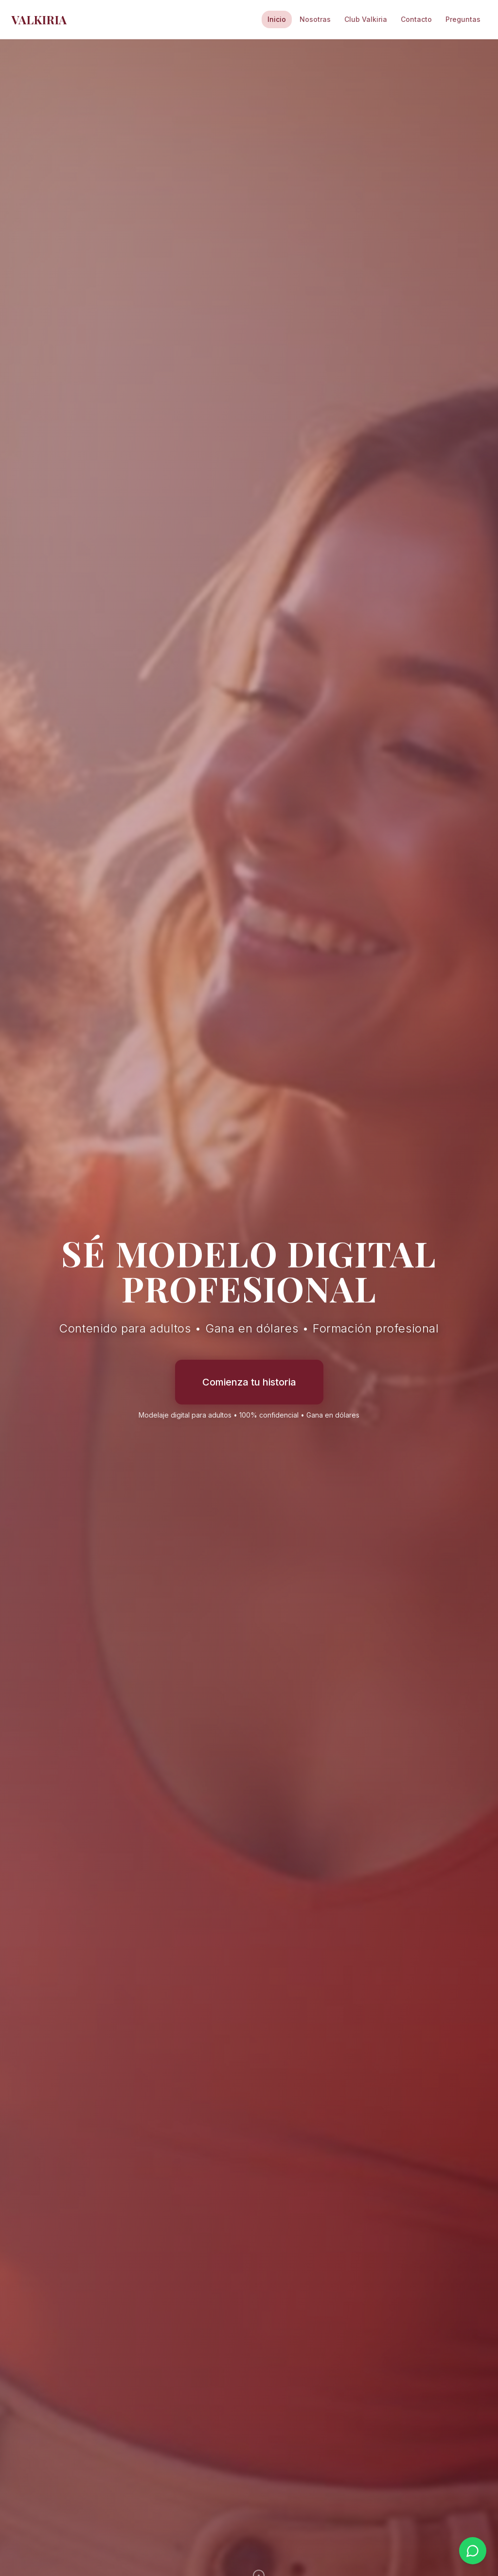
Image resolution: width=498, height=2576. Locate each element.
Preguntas (462, 19)
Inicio (276, 19)
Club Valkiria (365, 19)
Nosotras (315, 19)
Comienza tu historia (249, 1382)
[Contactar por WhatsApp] (472, 2550)
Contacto (416, 19)
